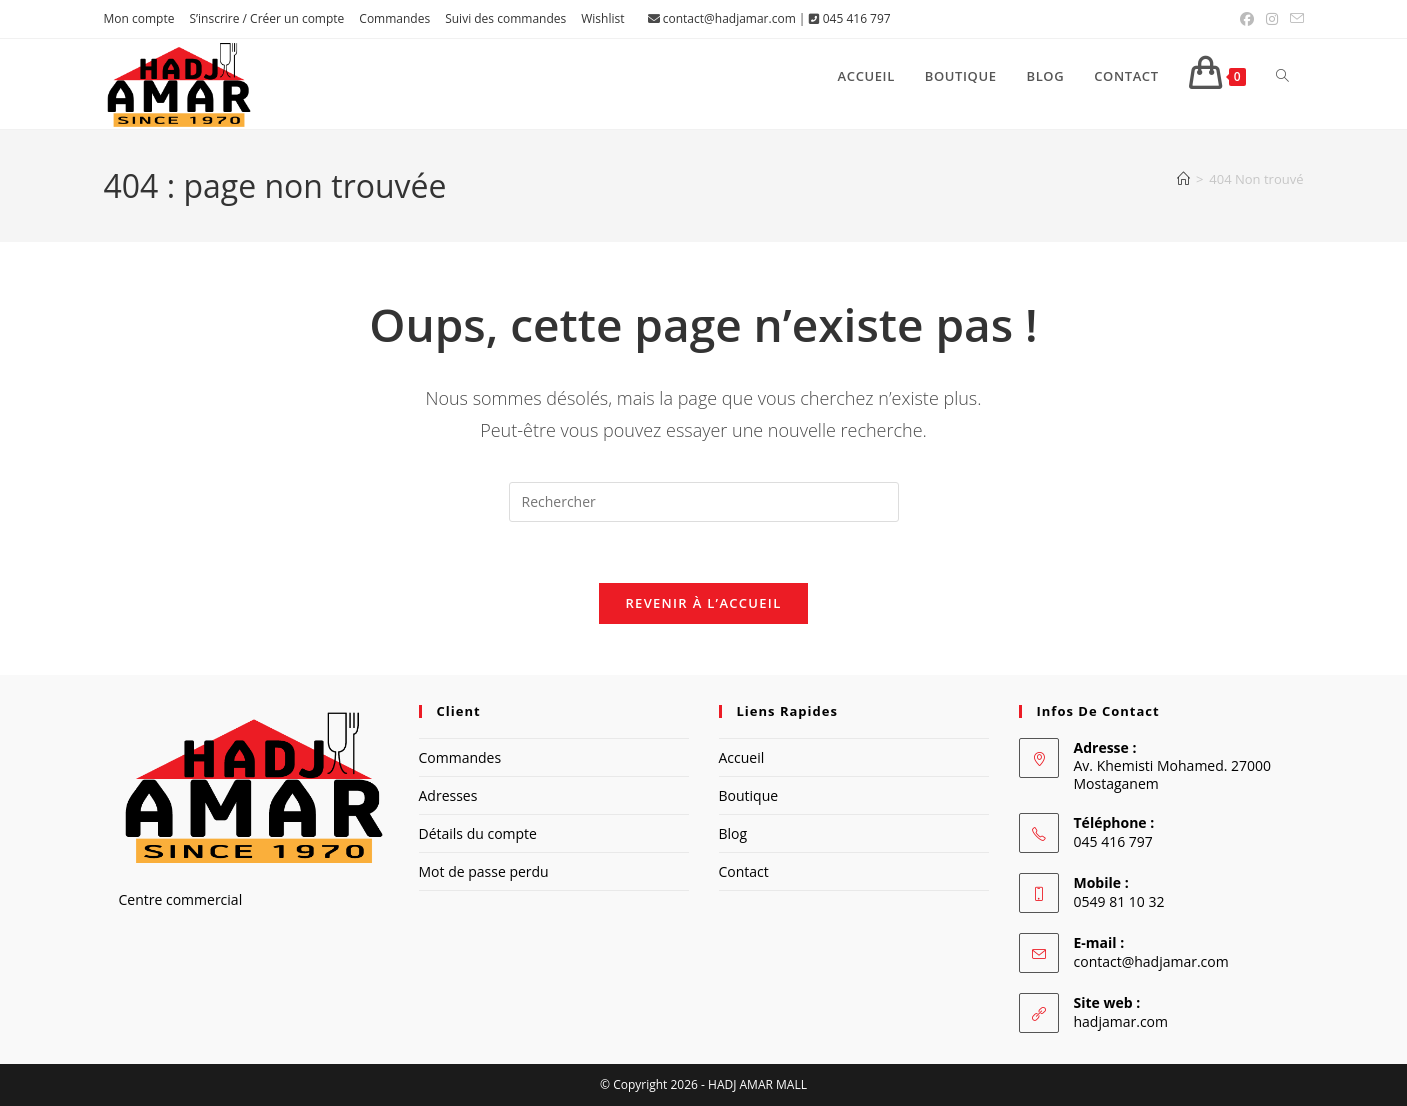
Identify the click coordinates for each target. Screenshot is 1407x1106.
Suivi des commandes (505, 18)
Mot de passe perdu (484, 871)
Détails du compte (478, 833)
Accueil (742, 757)
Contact (744, 871)
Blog (733, 833)
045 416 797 (857, 18)
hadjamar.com (1121, 1021)
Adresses (448, 795)
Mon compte (139, 18)
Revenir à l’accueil (703, 603)
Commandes (394, 18)
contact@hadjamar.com (729, 18)
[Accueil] (1183, 179)
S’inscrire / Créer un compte (266, 18)
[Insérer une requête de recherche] (704, 502)
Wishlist (602, 18)
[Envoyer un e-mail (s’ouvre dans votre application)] (1294, 19)
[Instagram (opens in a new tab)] (1272, 19)
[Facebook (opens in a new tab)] (1247, 19)
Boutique (749, 795)
